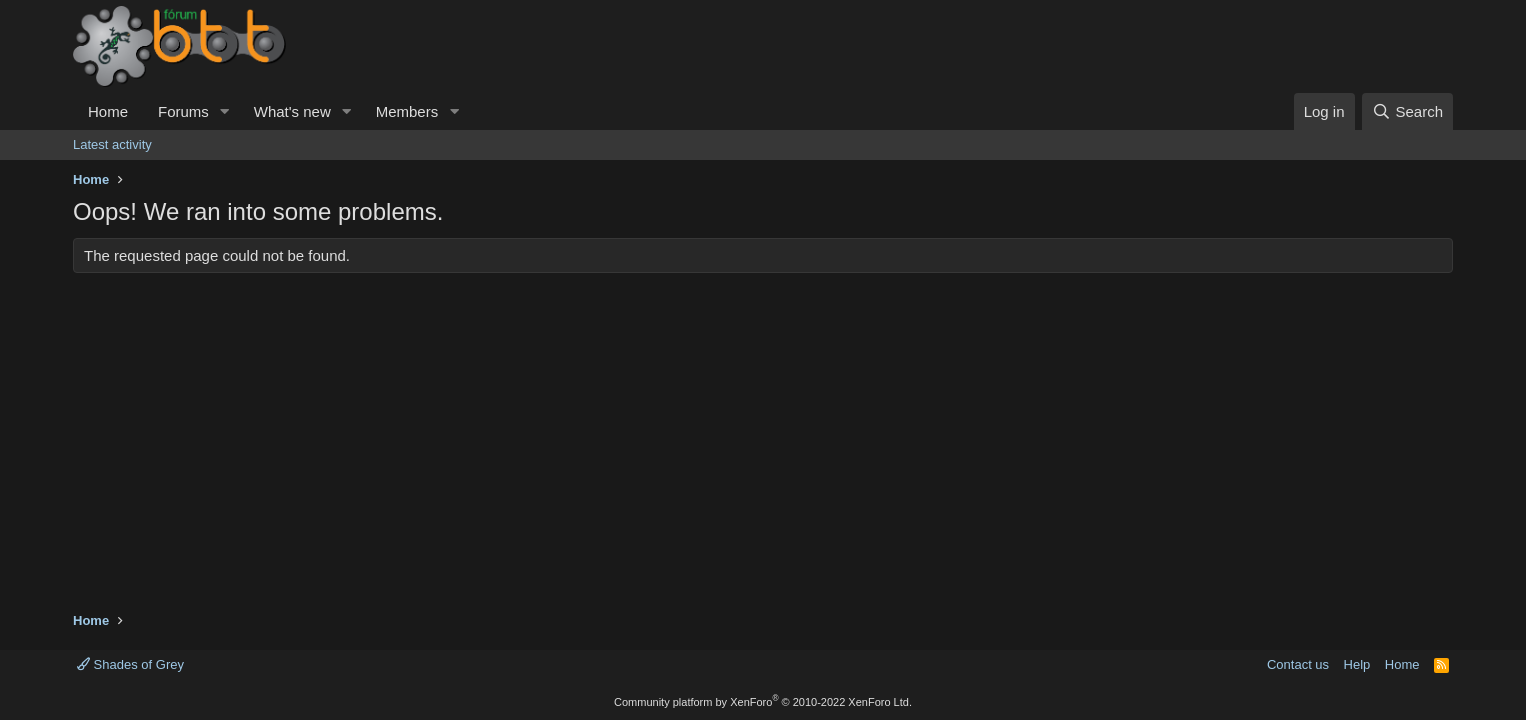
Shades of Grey (130, 664)
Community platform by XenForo (763, 702)
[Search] (1407, 111)
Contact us (1298, 664)
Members (407, 111)
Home (108, 111)
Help (1357, 664)
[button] (225, 111)
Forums (183, 111)
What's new (292, 111)
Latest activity (112, 144)
